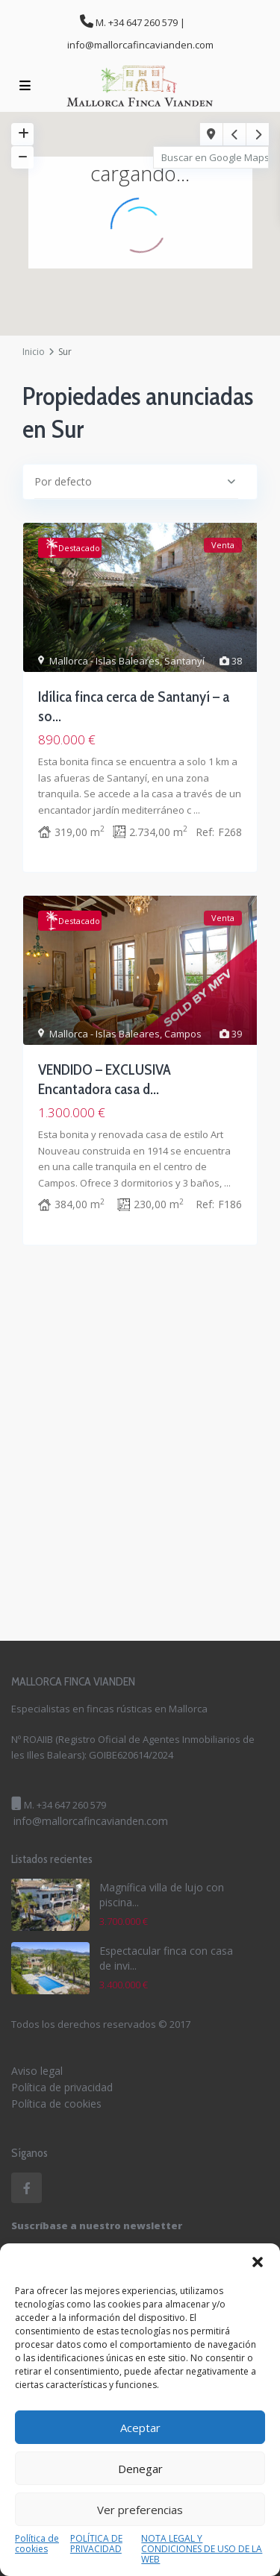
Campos (183, 1033)
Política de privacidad (62, 2087)
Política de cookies (37, 2544)
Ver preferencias (140, 2509)
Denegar (140, 2468)
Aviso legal (37, 2071)
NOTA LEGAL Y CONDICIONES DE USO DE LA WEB (201, 2549)
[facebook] (26, 2188)
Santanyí (184, 660)
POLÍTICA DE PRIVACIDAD (96, 2544)
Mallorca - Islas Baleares (104, 660)
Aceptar (140, 2427)
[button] (257, 2262)
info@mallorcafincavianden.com (90, 1821)
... (196, 810)
